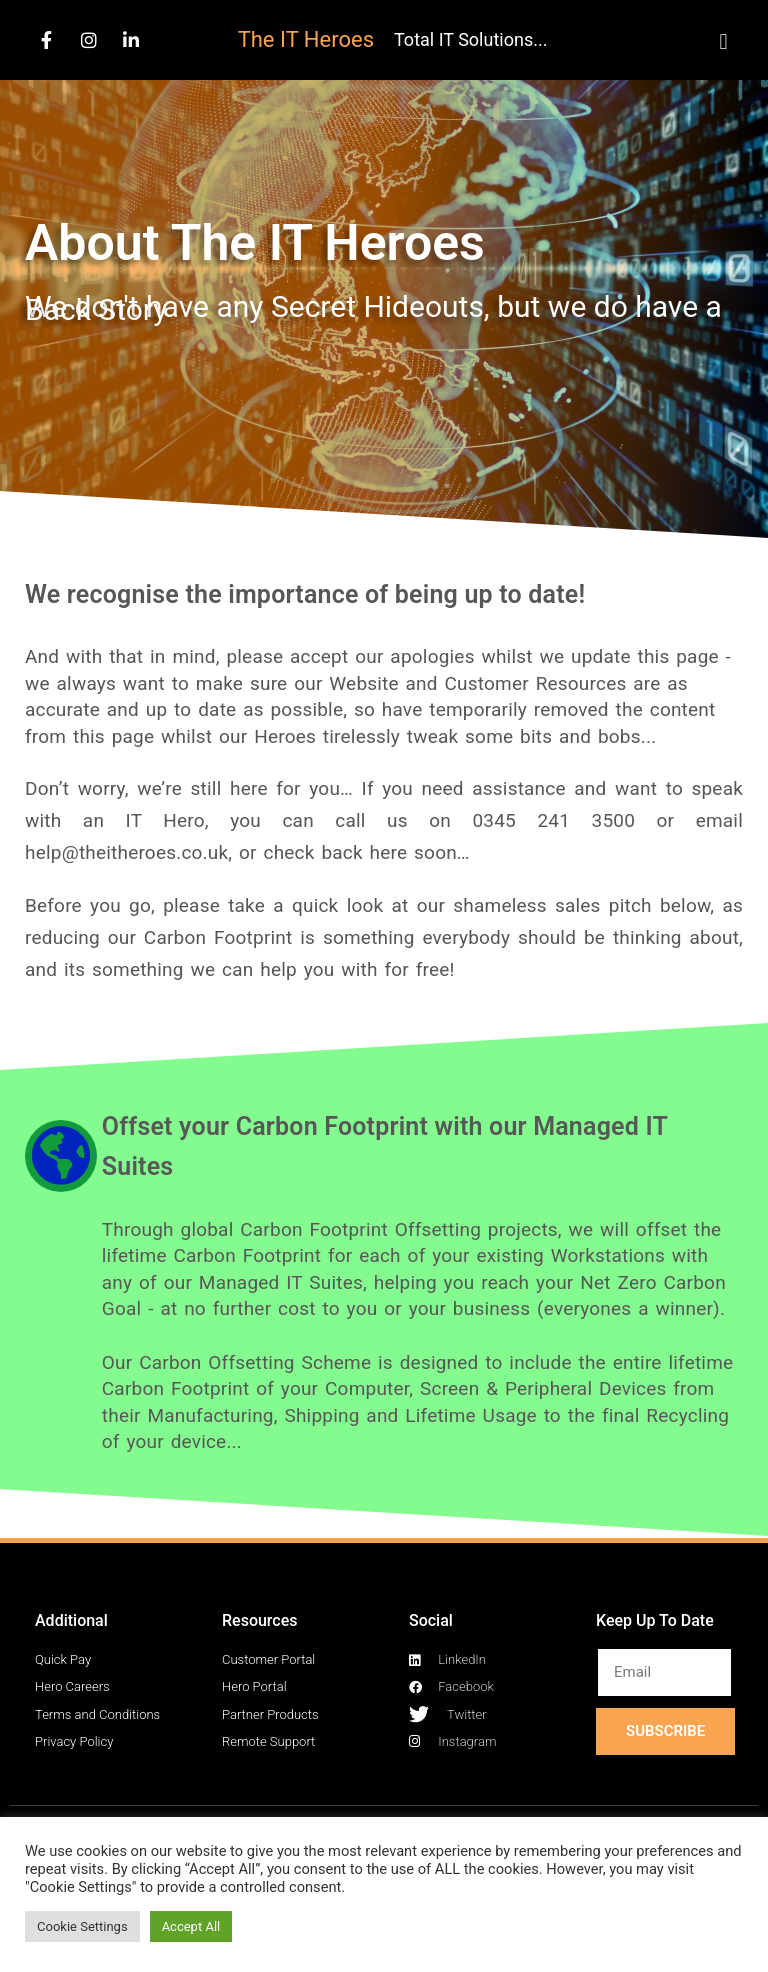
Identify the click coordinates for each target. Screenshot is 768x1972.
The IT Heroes (306, 39)
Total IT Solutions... (470, 39)
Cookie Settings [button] (82, 1926)
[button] (723, 41)
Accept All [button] (191, 1926)
